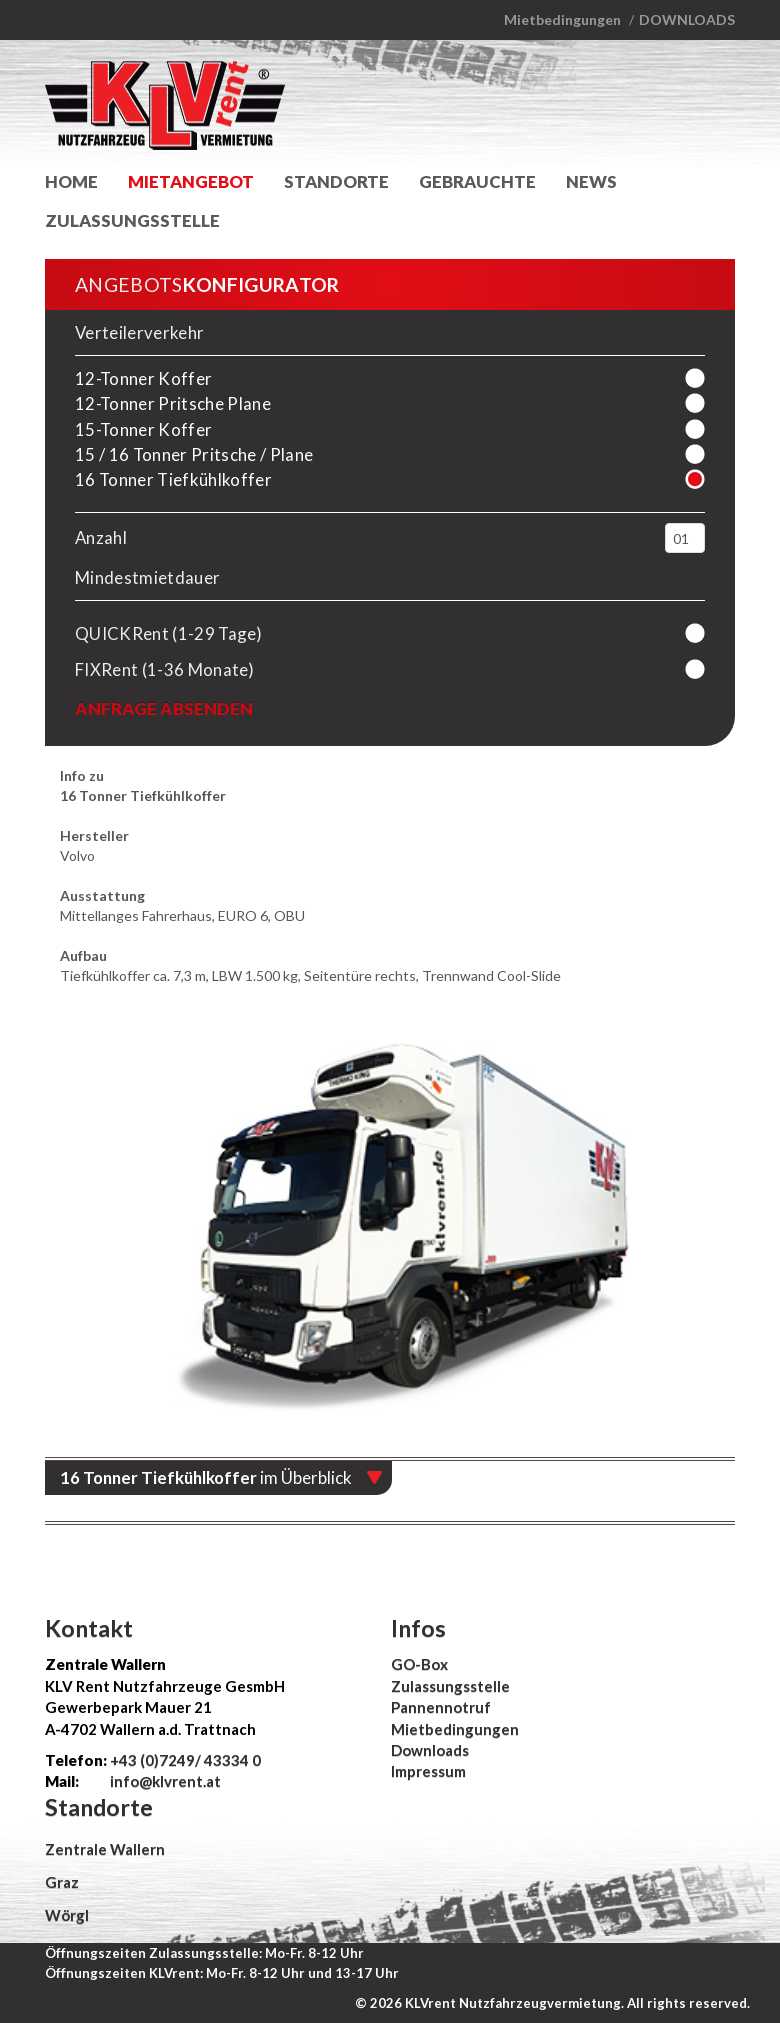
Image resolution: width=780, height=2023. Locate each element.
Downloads (687, 19)
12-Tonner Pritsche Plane (173, 403)
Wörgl (67, 1915)
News (591, 181)
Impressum (428, 1771)
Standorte (336, 181)
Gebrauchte (477, 181)
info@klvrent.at (164, 1781)
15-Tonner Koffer (143, 429)
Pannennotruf (441, 1707)
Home (71, 181)
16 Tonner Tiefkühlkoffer (173, 479)
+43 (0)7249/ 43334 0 (185, 1760)
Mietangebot (191, 181)
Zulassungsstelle (132, 220)
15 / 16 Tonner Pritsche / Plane (194, 454)
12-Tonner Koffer (143, 378)
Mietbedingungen (562, 19)
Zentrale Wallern (105, 1849)
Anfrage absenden (164, 708)
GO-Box (419, 1664)
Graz (62, 1882)
